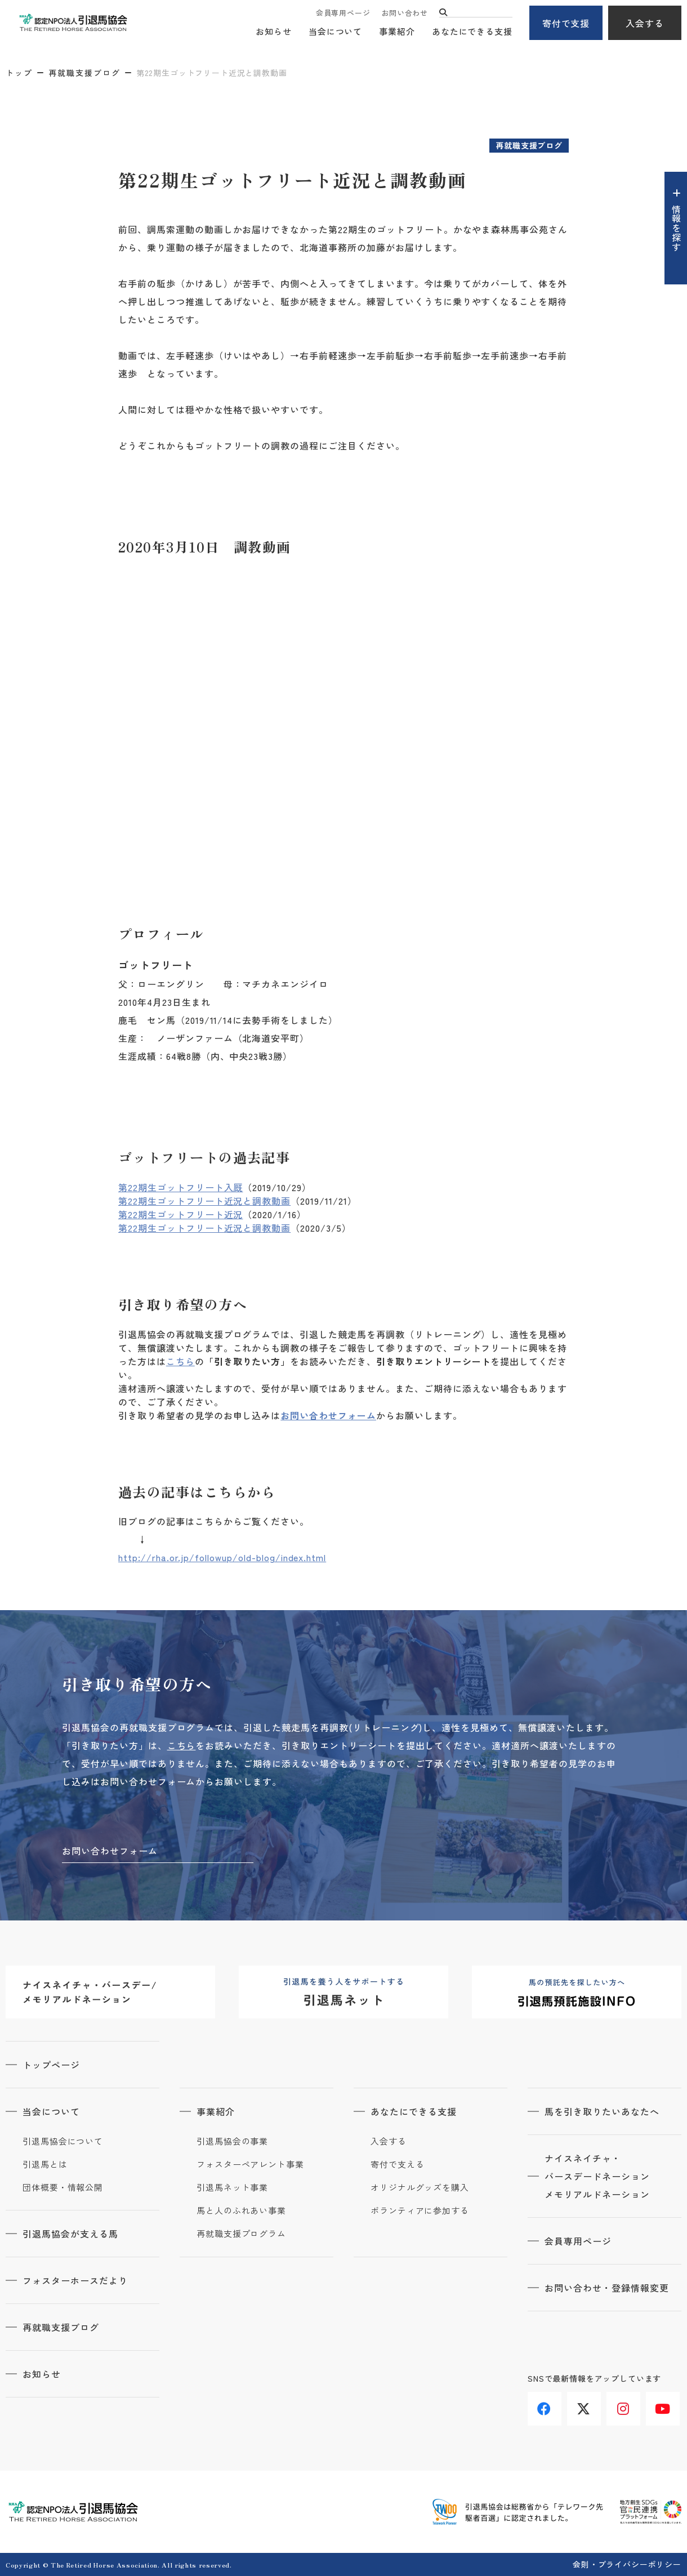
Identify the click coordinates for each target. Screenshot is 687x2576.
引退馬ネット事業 (232, 2187)
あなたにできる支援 (472, 31)
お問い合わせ (404, 12)
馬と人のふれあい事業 (241, 2210)
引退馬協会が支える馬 (70, 2233)
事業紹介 (397, 31)
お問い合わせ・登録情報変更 (606, 2287)
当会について (335, 31)
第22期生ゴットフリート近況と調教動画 (204, 1200)
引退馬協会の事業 (232, 2141)
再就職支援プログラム (241, 2233)
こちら (180, 1361)
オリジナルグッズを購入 (420, 2187)
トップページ (51, 2064)
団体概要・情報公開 (63, 2187)
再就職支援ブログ (84, 72)
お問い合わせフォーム (328, 1415)
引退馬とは (45, 2164)
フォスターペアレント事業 (250, 2164)
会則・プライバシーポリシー (627, 2564)
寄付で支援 (566, 23)
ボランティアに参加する (420, 2210)
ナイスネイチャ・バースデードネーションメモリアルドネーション (597, 2176)
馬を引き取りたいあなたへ (602, 2111)
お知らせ (274, 31)
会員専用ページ (343, 12)
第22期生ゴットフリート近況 (180, 1214)
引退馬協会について (63, 2141)
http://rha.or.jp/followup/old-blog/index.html (222, 1557)
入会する (645, 23)
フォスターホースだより (75, 2280)
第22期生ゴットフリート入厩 (180, 1187)
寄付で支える (397, 2164)
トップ (19, 72)
